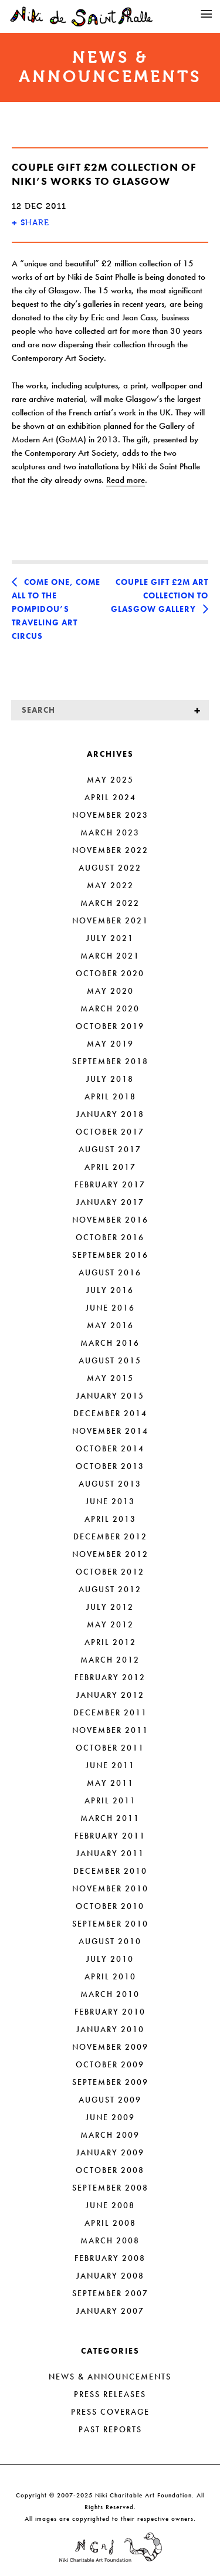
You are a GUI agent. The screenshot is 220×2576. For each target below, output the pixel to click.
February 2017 (110, 1184)
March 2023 (110, 832)
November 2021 (110, 920)
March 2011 (110, 1818)
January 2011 (110, 1853)
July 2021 (110, 938)
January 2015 (110, 1395)
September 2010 (110, 1923)
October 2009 (110, 2064)
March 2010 (110, 1994)
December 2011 (110, 1712)
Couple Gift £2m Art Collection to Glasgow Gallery (159, 595)
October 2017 (110, 1131)
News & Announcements (110, 2376)
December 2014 (110, 1413)
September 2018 (110, 1061)
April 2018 (110, 1096)
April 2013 (110, 1519)
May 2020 (110, 991)
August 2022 (110, 867)
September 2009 (110, 2082)
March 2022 (110, 903)
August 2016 (110, 1272)
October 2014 (110, 1448)
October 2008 (110, 2170)
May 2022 (110, 885)
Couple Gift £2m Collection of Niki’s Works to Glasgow (104, 174)
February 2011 (110, 1835)
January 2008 (110, 2275)
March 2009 (110, 2135)
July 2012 (110, 1607)
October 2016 (110, 1237)
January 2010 (110, 2029)
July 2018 (110, 1079)
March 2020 (110, 1008)
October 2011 (110, 1747)
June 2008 (110, 2205)
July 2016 (110, 1290)
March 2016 (110, 1343)
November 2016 (110, 1219)
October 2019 (110, 1026)
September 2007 (110, 2293)
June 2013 (110, 1501)
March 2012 (110, 1659)
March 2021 (110, 955)
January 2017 (110, 1202)
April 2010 (110, 1976)
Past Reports (110, 2429)
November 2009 (110, 2047)
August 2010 (110, 1941)
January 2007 (110, 2311)
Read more (125, 480)
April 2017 (110, 1167)
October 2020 (110, 973)
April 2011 (110, 1800)
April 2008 (110, 2223)
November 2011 (110, 1730)
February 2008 (110, 2258)
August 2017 (110, 1149)
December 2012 (110, 1536)
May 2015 (110, 1378)
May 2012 (110, 1624)
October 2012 (110, 1571)
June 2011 (110, 1765)
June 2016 (110, 1307)
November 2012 (110, 1554)
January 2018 (110, 1114)
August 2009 (110, 2099)
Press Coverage (110, 2411)
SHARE (30, 223)
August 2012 (110, 1589)
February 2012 (110, 1677)
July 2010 (110, 1959)
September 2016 (110, 1255)
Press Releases (110, 2394)
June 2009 (110, 2117)
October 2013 (110, 1466)
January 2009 (110, 2152)
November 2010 (110, 1888)
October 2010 (110, 1906)
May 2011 (110, 1783)
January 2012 (110, 1695)
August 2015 (110, 1360)
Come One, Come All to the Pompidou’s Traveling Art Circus (56, 609)
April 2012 (110, 1642)
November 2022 (110, 850)
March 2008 (110, 2240)
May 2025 (110, 779)
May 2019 (110, 1043)
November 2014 (110, 1431)
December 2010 (110, 1871)
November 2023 (110, 815)
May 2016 (110, 1325)
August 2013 (110, 1483)
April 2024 (110, 797)
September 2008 (110, 2187)
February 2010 (110, 2011)
